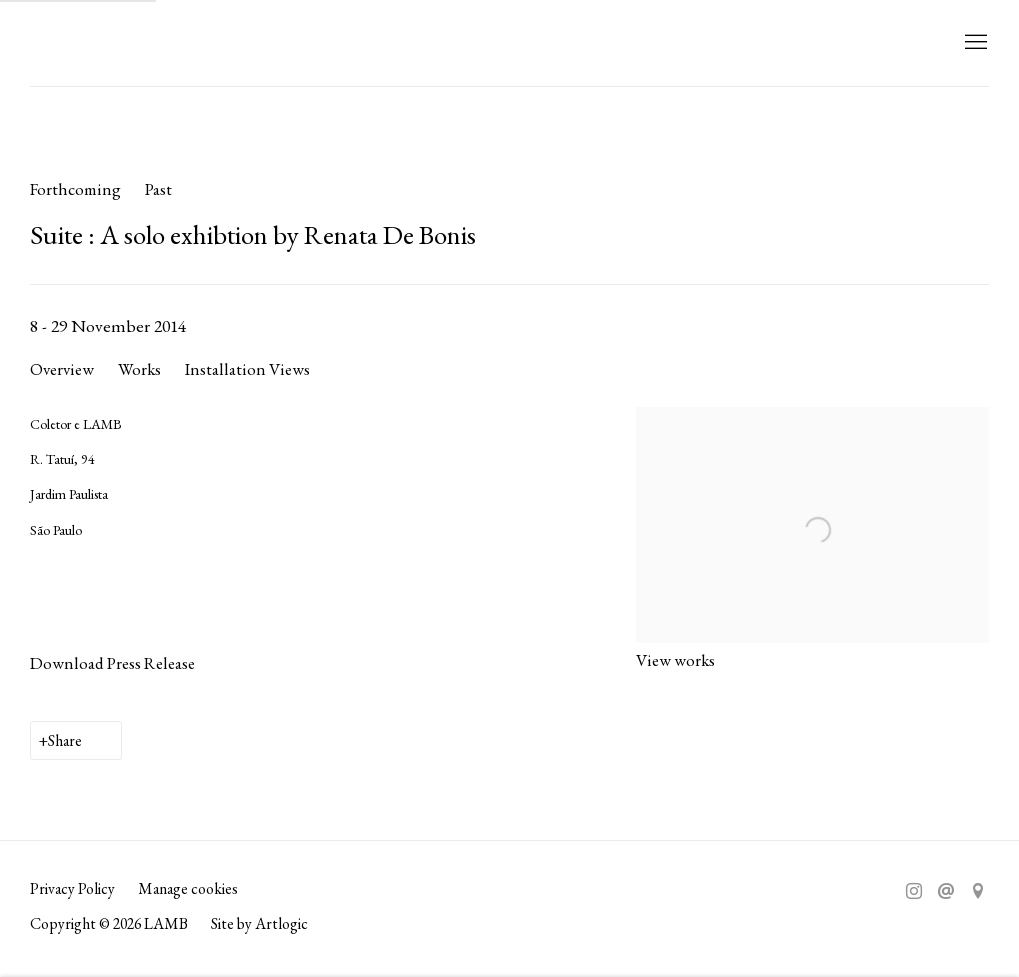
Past (158, 189)
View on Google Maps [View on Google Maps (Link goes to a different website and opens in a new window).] (978, 892)
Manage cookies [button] (188, 888)
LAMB (70, 43)
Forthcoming (75, 189)
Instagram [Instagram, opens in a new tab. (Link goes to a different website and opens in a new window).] (914, 892)
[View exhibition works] (812, 424)
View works (675, 660)
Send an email (946, 892)
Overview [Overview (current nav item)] (62, 369)
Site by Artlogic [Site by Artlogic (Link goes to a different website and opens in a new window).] (259, 923)
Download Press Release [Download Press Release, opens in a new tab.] (112, 663)
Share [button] (65, 740)
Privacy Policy (72, 888)
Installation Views (247, 369)
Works (139, 369)
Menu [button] (974, 43)
